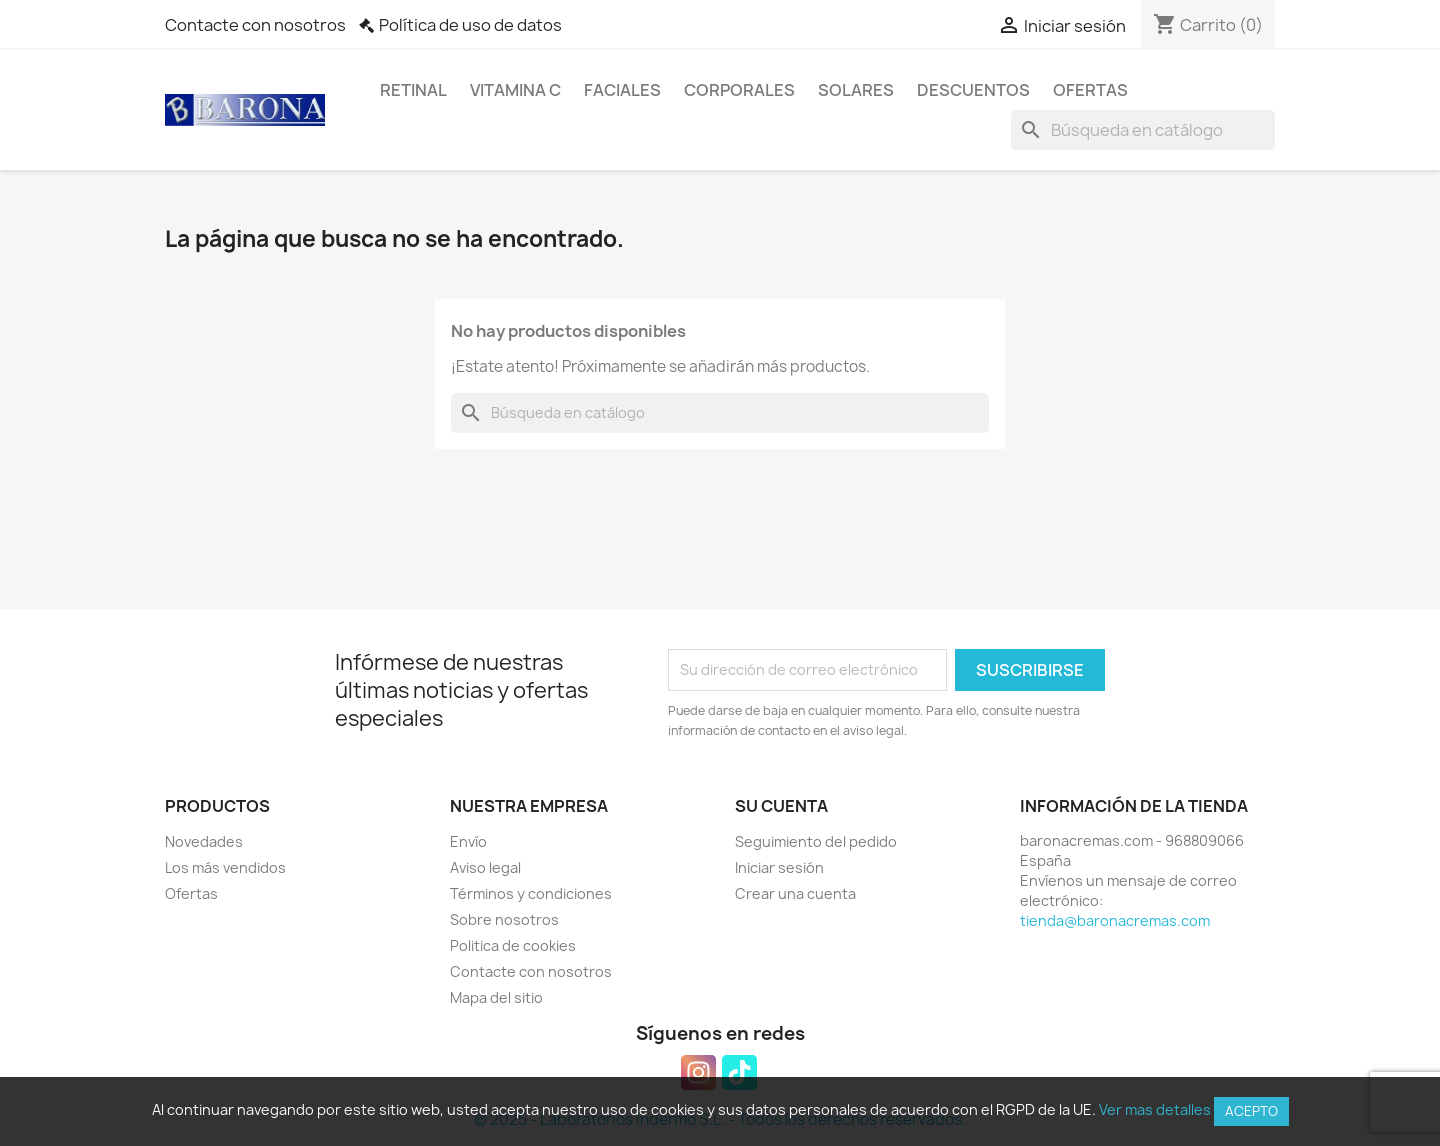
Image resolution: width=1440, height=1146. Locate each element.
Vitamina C (515, 90)
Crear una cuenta (795, 893)
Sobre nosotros (504, 919)
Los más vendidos (225, 867)
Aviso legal (485, 867)
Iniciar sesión (779, 867)
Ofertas (1090, 90)
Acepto (1251, 1111)
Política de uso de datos (470, 25)
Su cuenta (781, 806)
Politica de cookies (513, 945)
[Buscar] (1143, 130)
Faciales (622, 90)
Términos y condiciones (531, 893)
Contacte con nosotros (255, 25)
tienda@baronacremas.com (1115, 920)
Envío (468, 841)
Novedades (204, 841)
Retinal (413, 90)
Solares (856, 90)
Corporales (739, 90)
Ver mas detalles (1155, 1109)
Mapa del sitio (496, 997)
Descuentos (973, 90)
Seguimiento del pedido (816, 841)
